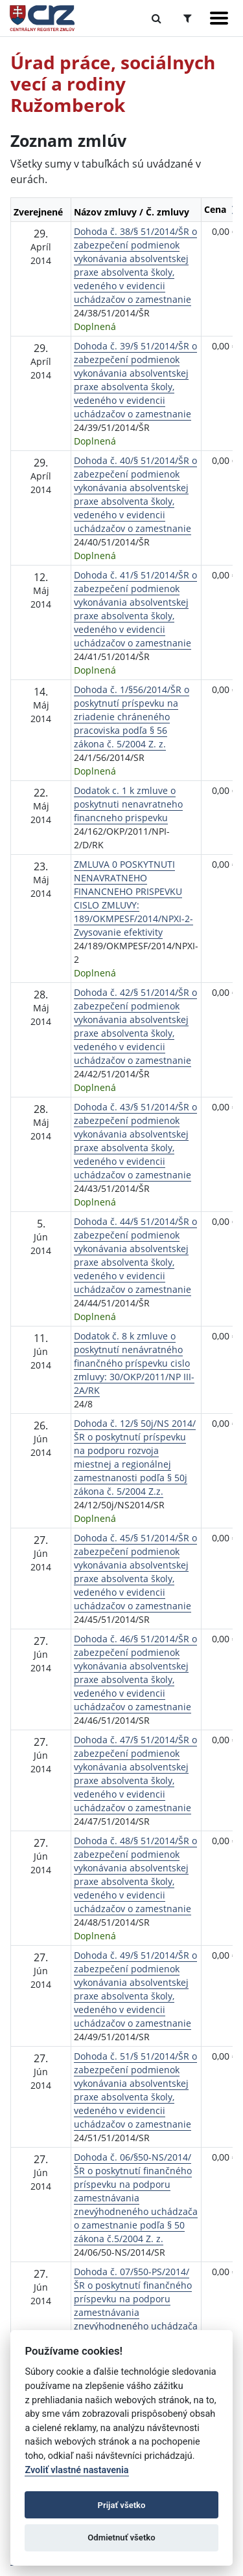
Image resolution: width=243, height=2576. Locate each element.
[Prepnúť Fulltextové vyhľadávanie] (156, 18)
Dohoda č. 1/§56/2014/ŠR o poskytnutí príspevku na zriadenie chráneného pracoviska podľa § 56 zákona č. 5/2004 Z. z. (131, 716)
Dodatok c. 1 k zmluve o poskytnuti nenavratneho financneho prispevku (128, 804)
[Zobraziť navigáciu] (219, 18)
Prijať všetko (122, 2505)
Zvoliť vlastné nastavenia (76, 2470)
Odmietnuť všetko (121, 2537)
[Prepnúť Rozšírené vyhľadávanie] (187, 18)
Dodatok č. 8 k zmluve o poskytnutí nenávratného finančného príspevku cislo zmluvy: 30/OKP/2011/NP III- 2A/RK (134, 1363)
